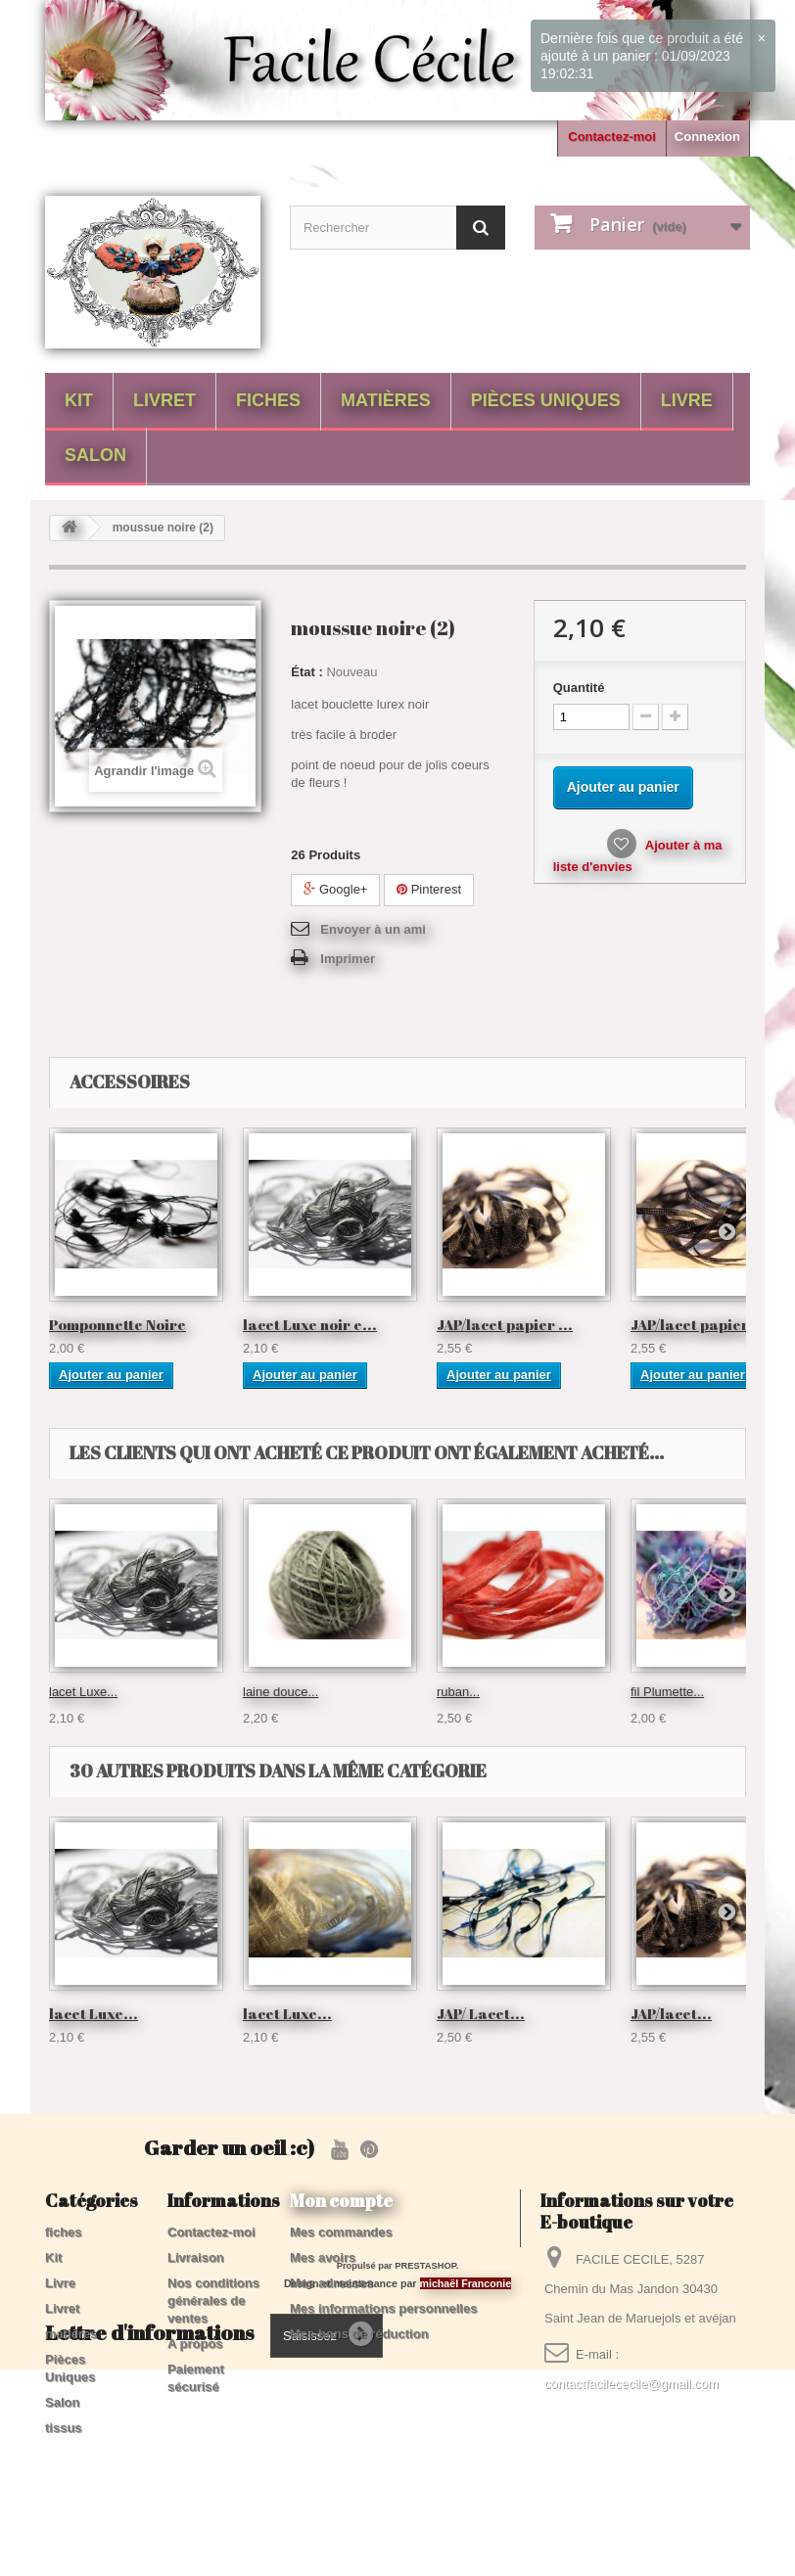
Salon (95, 455)
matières (386, 400)
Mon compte (341, 2200)
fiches (268, 400)
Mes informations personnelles (383, 2308)
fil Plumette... (667, 1691)
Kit (79, 400)
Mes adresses (331, 2283)
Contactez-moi (612, 136)
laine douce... (280, 1691)
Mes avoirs (322, 2257)
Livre (687, 400)
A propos (195, 2343)
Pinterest (429, 889)
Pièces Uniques (546, 400)
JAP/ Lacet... (481, 2013)
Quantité (579, 687)
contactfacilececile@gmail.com (631, 2383)
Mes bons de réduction (359, 2333)
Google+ (335, 889)
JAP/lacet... (671, 2013)
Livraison (195, 2257)
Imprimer (347, 958)
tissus (63, 2427)
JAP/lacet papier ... (505, 1324)
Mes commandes (341, 2232)
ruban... (458, 1691)
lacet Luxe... (83, 1691)
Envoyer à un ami (373, 929)
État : (307, 672)
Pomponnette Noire (117, 1324)
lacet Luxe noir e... (310, 1324)
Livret (164, 400)
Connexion (707, 136)
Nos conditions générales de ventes (213, 2300)
